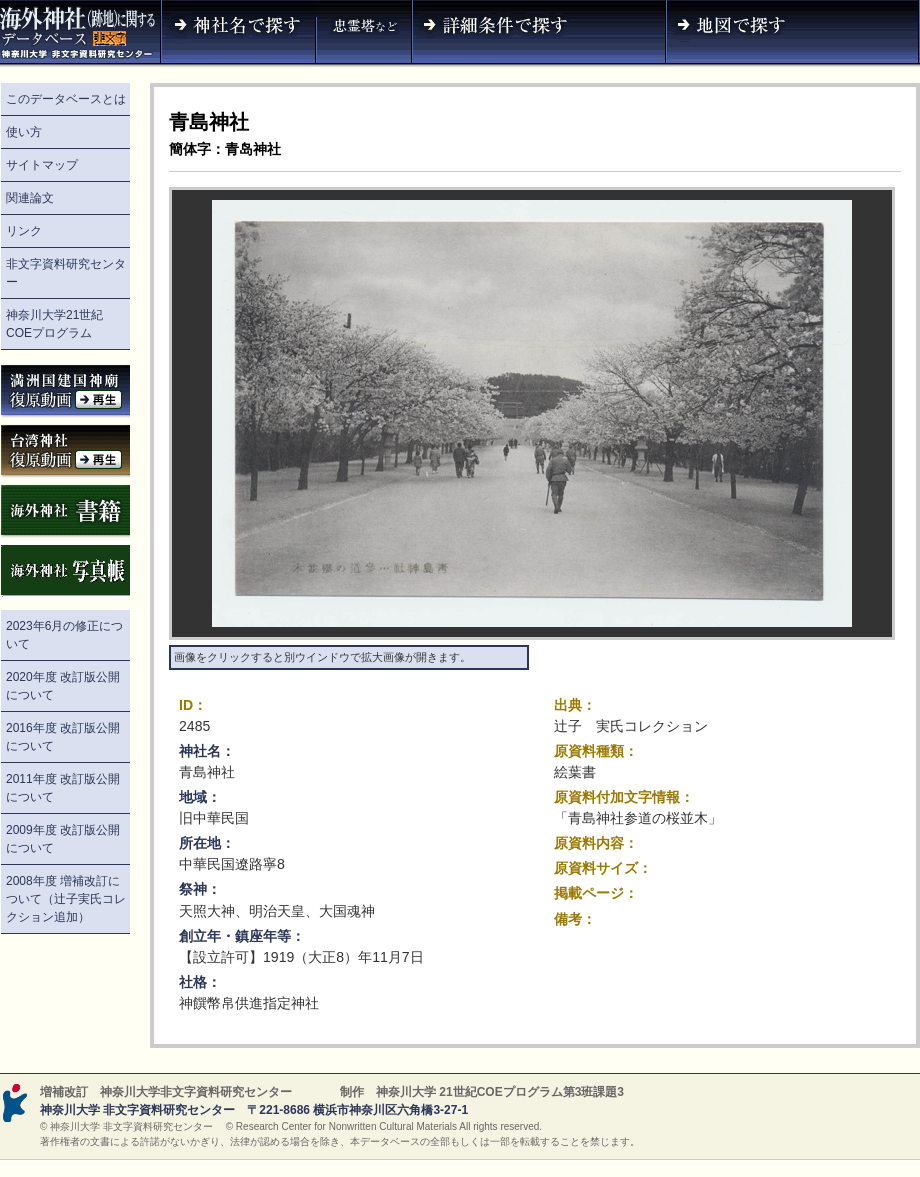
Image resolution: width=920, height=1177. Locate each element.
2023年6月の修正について (64, 635)
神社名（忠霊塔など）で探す (364, 34)
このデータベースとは (66, 99)
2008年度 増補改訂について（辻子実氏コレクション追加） (66, 899)
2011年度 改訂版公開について (63, 788)
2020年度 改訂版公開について (63, 686)
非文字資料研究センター (66, 273)
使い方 (24, 132)
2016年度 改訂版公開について (63, 737)
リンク (24, 231)
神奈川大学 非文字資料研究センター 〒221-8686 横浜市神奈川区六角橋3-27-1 (254, 1110)
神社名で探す (238, 34)
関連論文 (30, 198)
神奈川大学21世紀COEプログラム (54, 324)
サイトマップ (42, 165)
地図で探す (793, 34)
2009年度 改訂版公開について (63, 839)
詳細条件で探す (539, 34)
